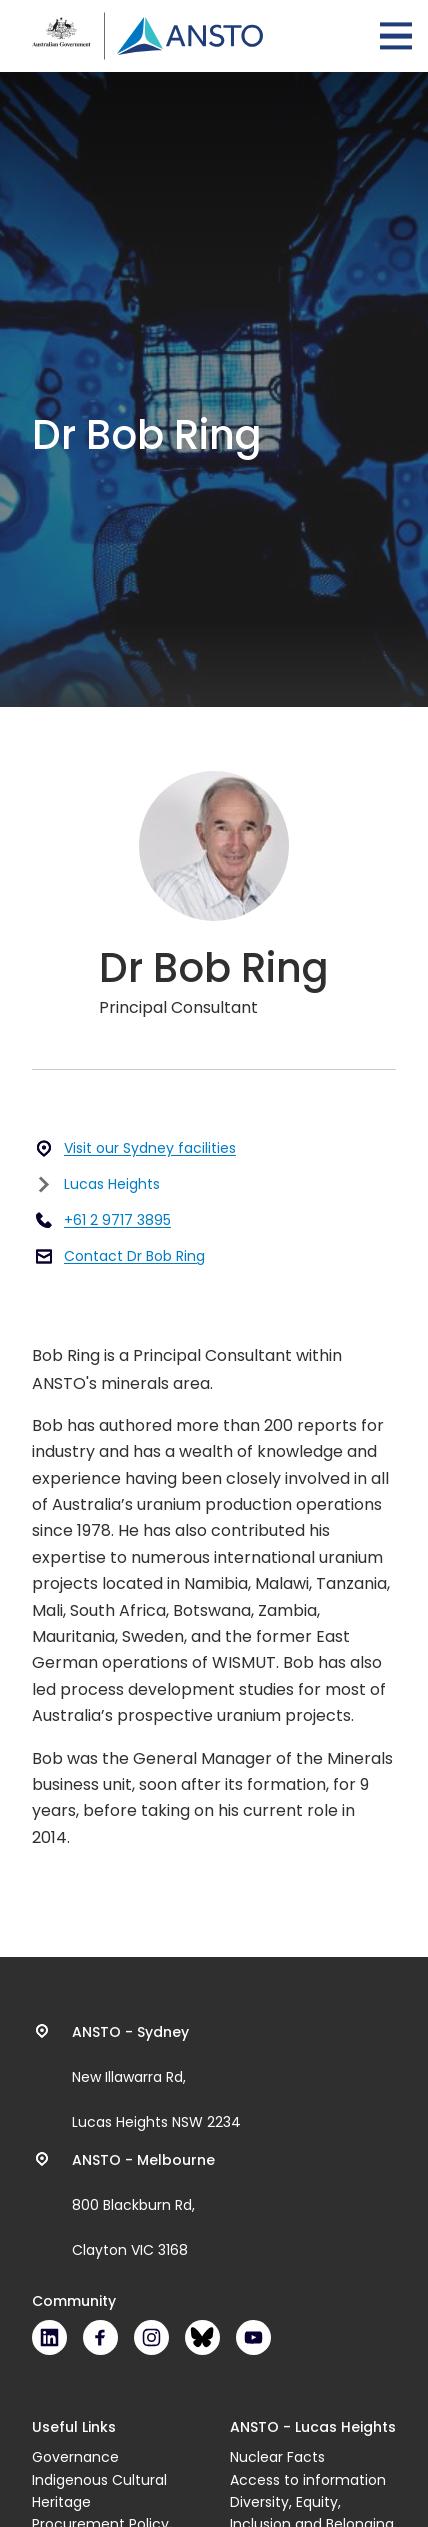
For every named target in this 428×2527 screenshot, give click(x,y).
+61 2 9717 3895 (117, 1220)
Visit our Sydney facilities (150, 1148)
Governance (75, 2457)
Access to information (308, 2480)
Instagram (151, 2337)
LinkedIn (49, 2337)
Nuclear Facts (277, 2457)
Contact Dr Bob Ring (134, 1256)
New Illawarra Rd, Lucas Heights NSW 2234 (156, 2077)
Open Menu (396, 36)
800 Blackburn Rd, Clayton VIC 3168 (143, 2205)
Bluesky (202, 2337)
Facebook (100, 2337)
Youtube (253, 2337)
